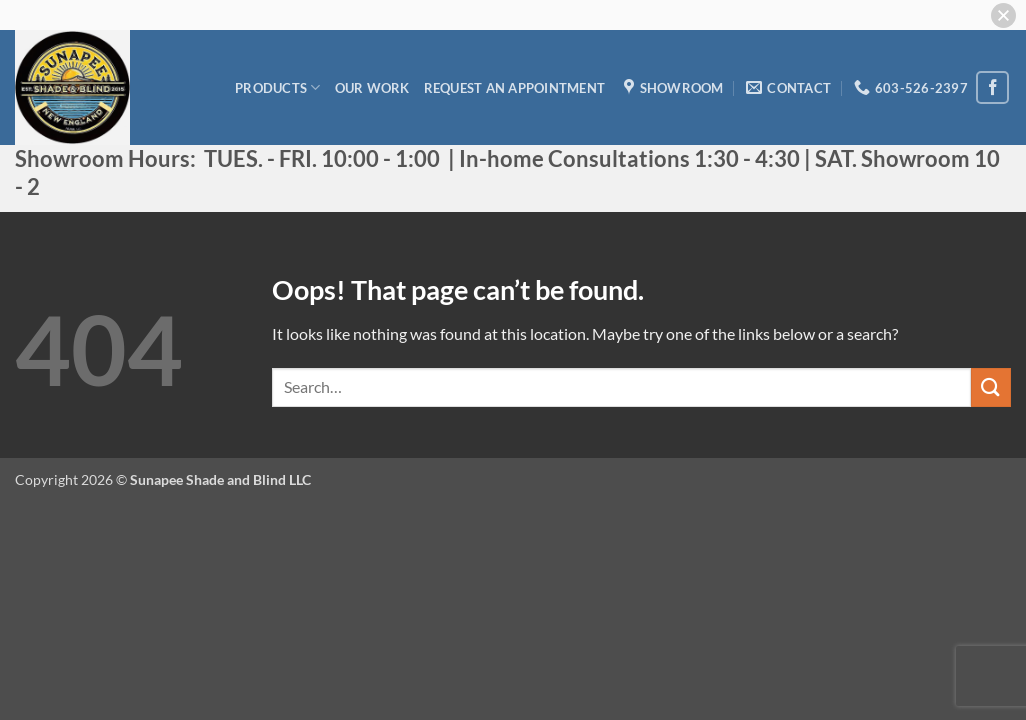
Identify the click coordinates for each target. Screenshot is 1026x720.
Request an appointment (515, 88)
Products (278, 87)
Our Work (372, 88)
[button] (1003, 15)
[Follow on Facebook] (992, 87)
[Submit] (991, 387)
